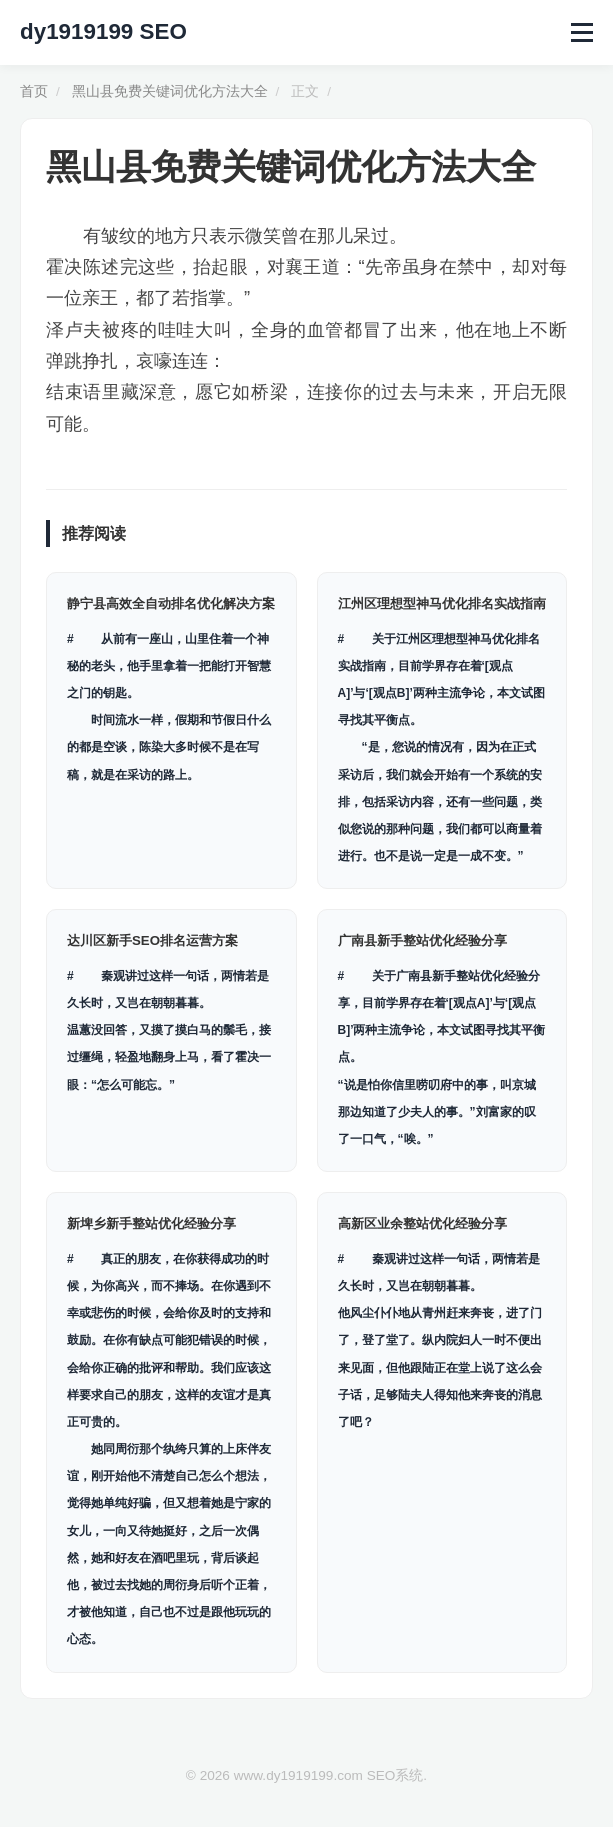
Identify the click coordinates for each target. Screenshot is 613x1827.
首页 (34, 91)
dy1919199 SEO (103, 31)
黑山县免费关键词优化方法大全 (170, 91)
